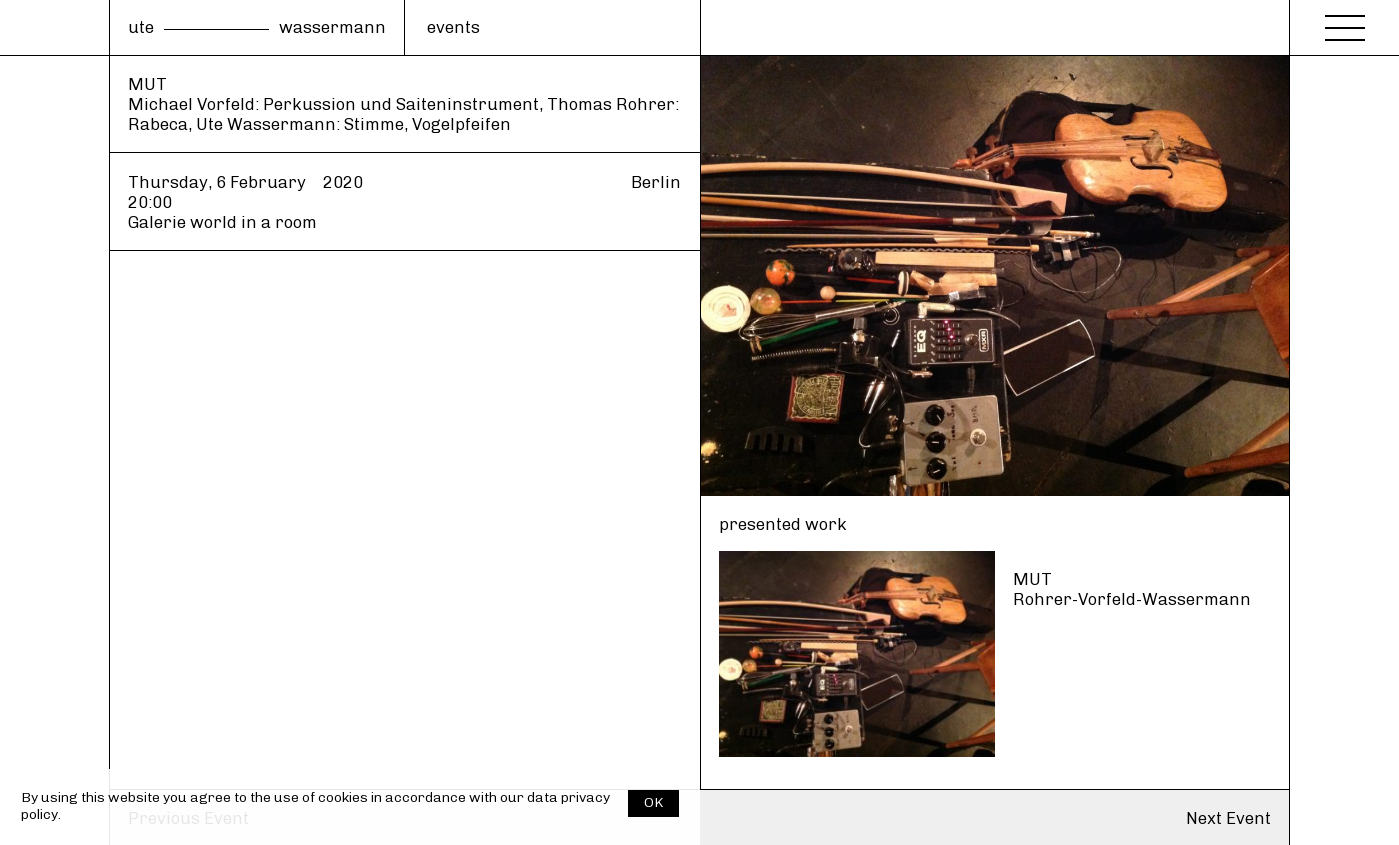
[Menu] (1345, 22)
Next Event (1228, 818)
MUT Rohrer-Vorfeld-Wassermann (1132, 589)
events (453, 27)
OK (653, 802)
